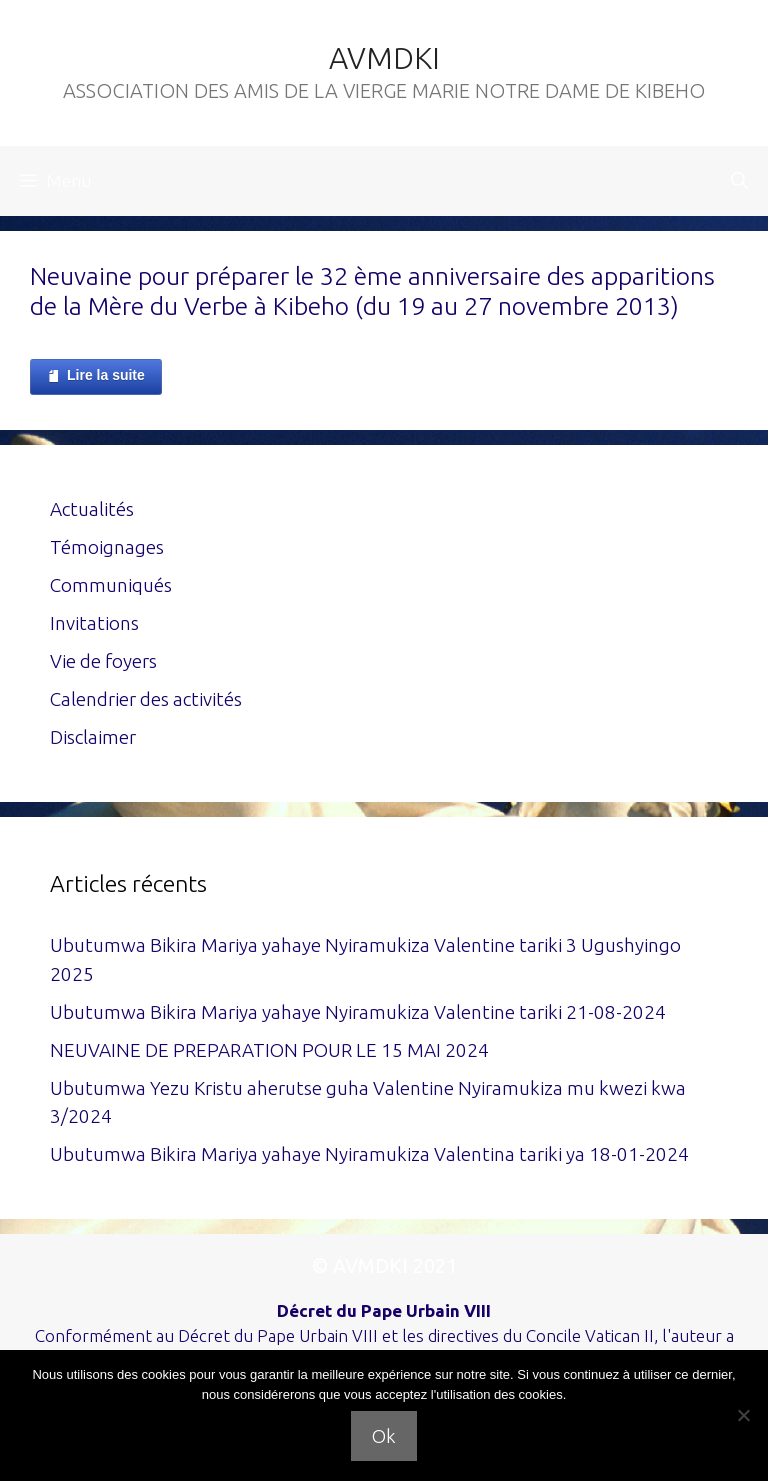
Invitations (94, 623)
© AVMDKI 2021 (384, 1265)
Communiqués (111, 585)
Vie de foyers (103, 661)
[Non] (743, 1415)
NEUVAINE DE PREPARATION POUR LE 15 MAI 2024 (269, 1050)
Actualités (92, 509)
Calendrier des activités (146, 699)
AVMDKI (384, 58)
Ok (384, 1436)
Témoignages (107, 547)
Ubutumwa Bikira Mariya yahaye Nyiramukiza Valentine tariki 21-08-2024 (358, 1012)
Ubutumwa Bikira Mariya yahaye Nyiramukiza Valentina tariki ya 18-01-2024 (369, 1154)
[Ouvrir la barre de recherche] (739, 181)
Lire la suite (96, 376)
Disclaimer (93, 737)
